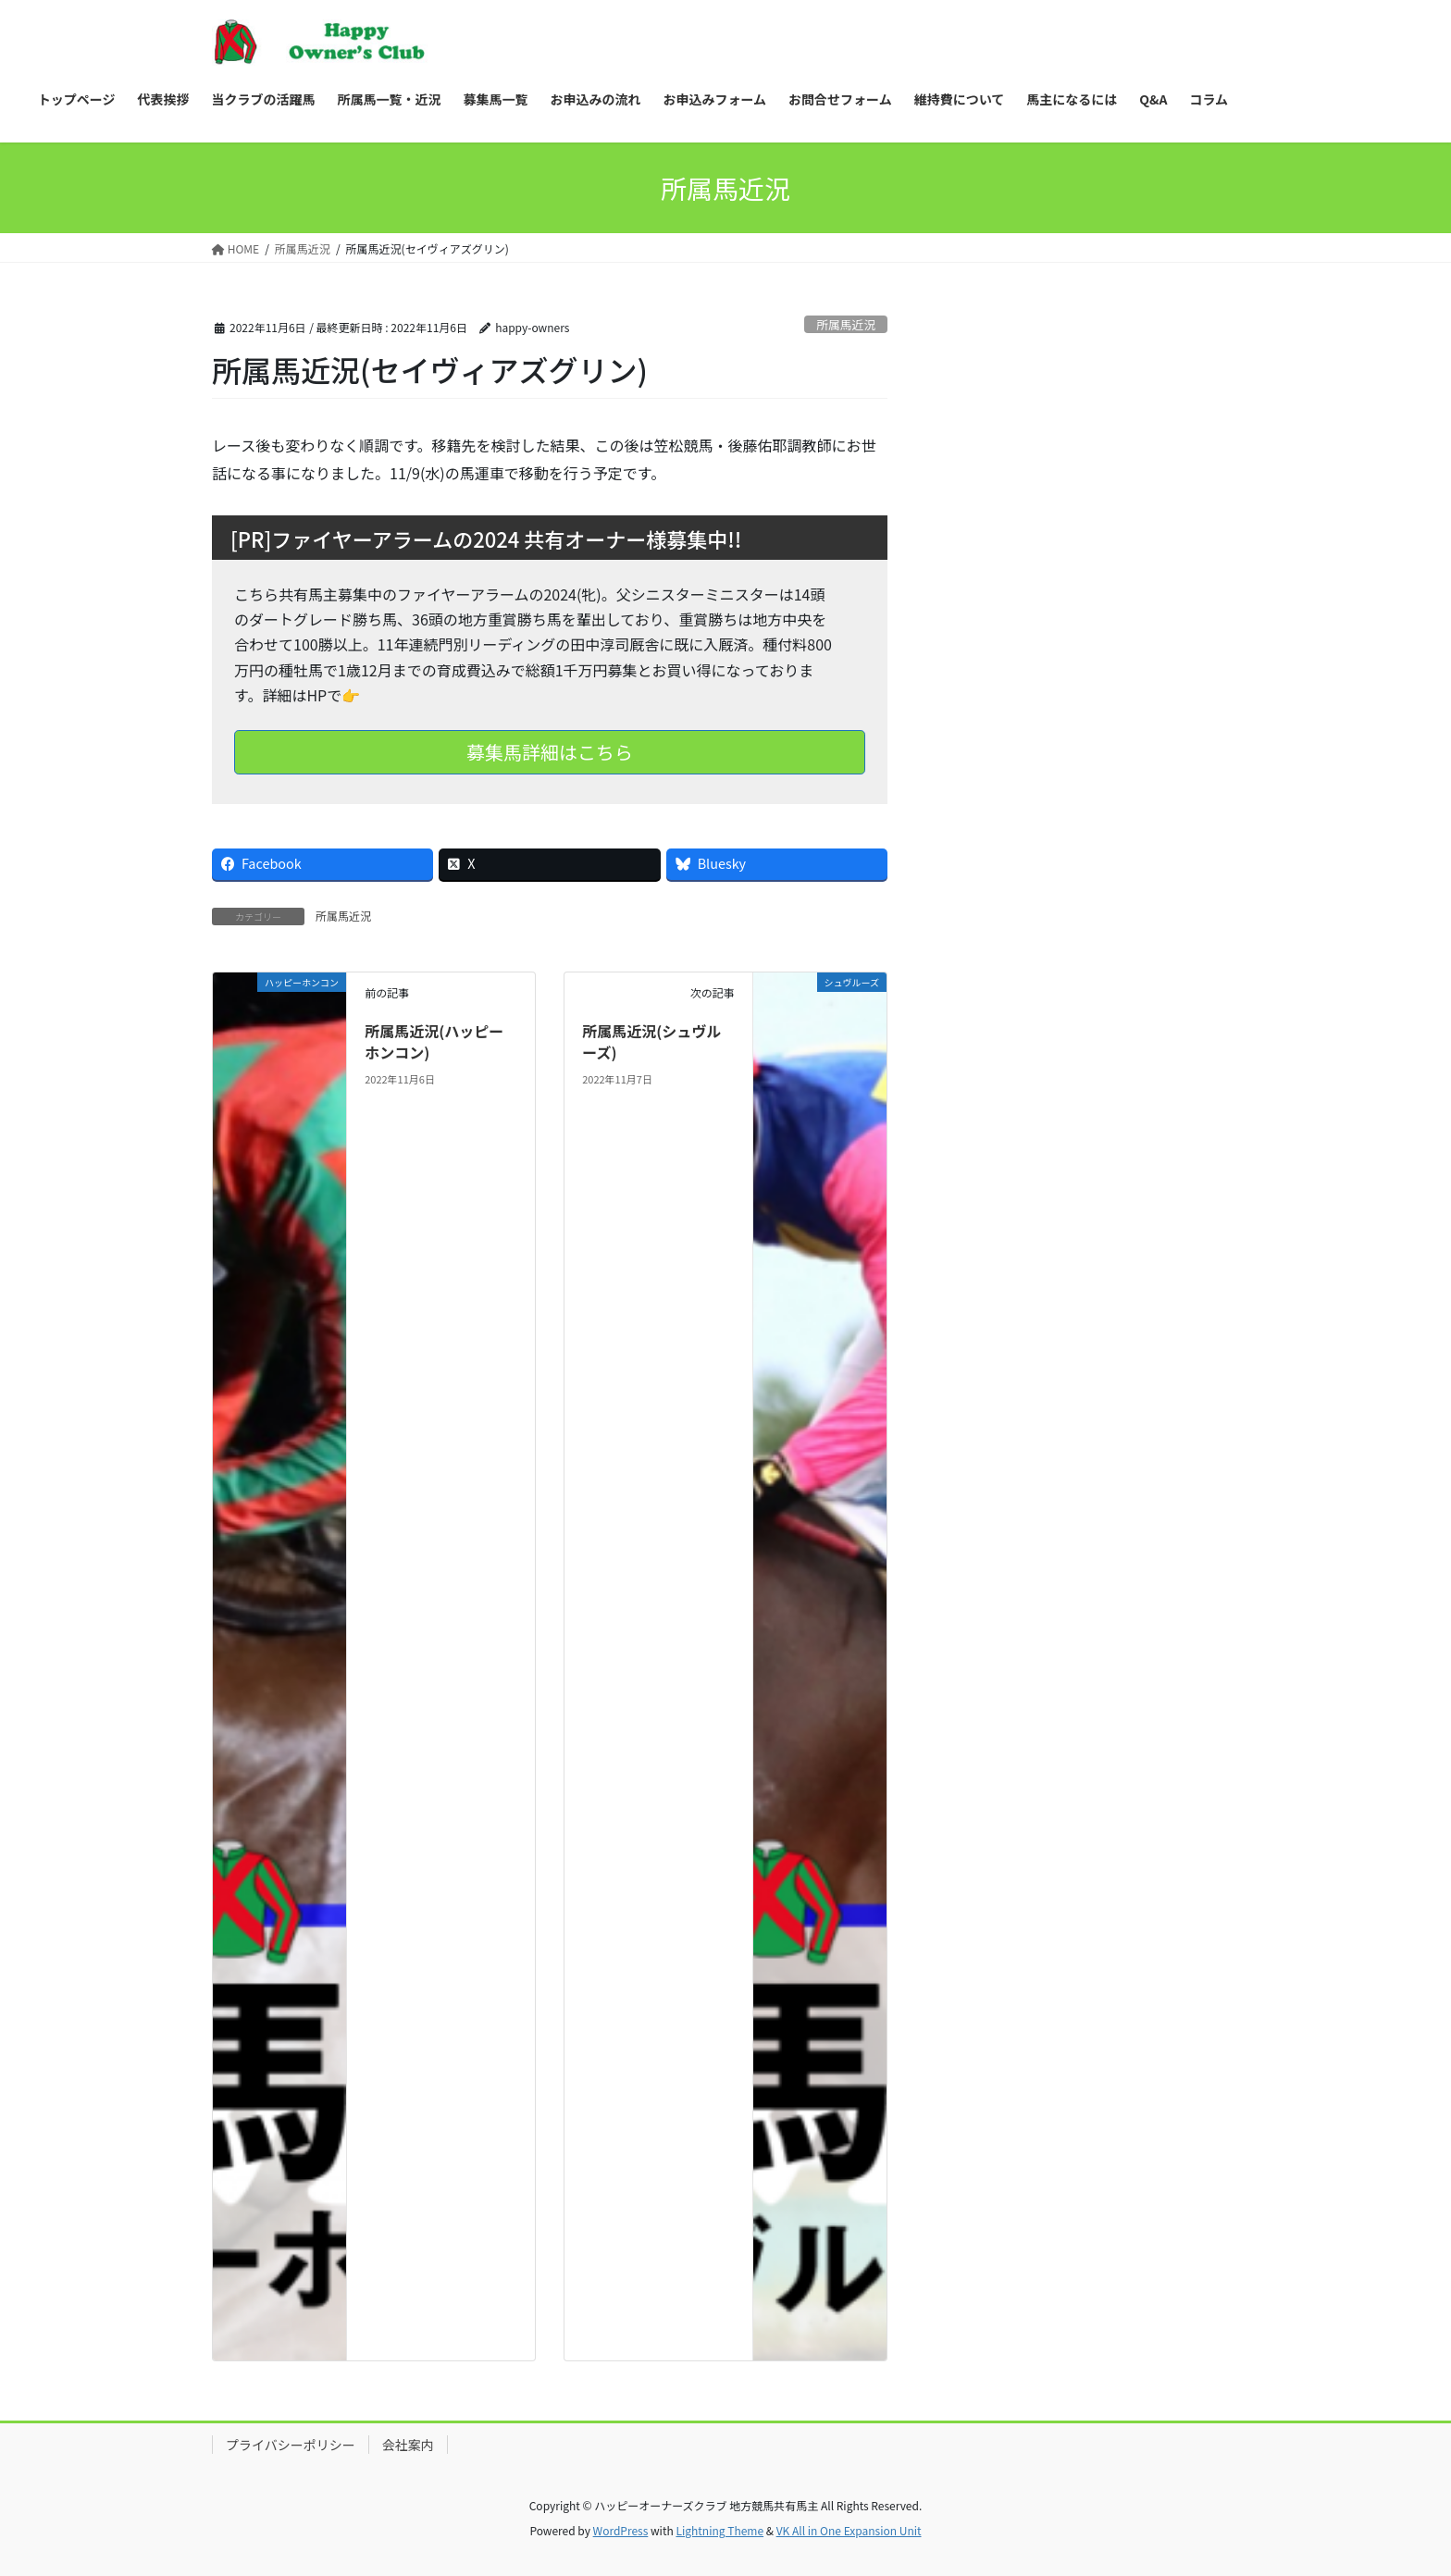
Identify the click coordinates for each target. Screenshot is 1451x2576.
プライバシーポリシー (290, 2444)
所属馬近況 (845, 324)
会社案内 (408, 2444)
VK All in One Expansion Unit (849, 2530)
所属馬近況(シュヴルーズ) (651, 1041)
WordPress (621, 2530)
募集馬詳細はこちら (549, 751)
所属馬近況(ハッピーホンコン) (434, 1041)
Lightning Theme (719, 2530)
